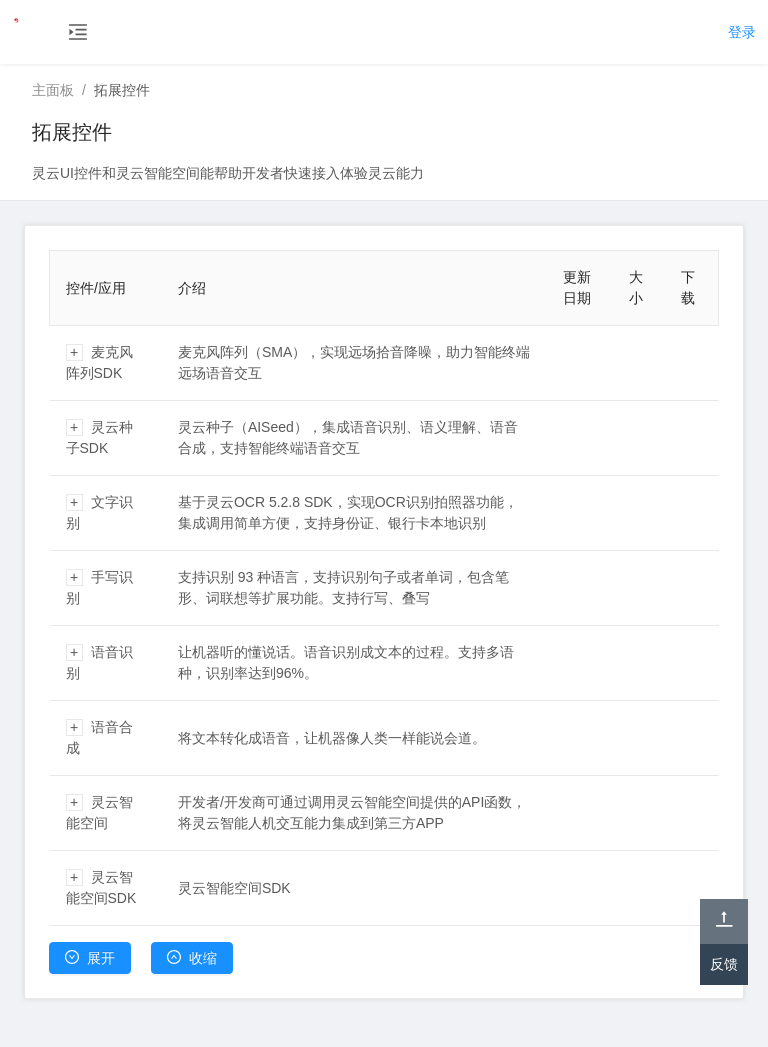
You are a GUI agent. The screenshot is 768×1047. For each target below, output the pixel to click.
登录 (742, 32)
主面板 (53, 90)
